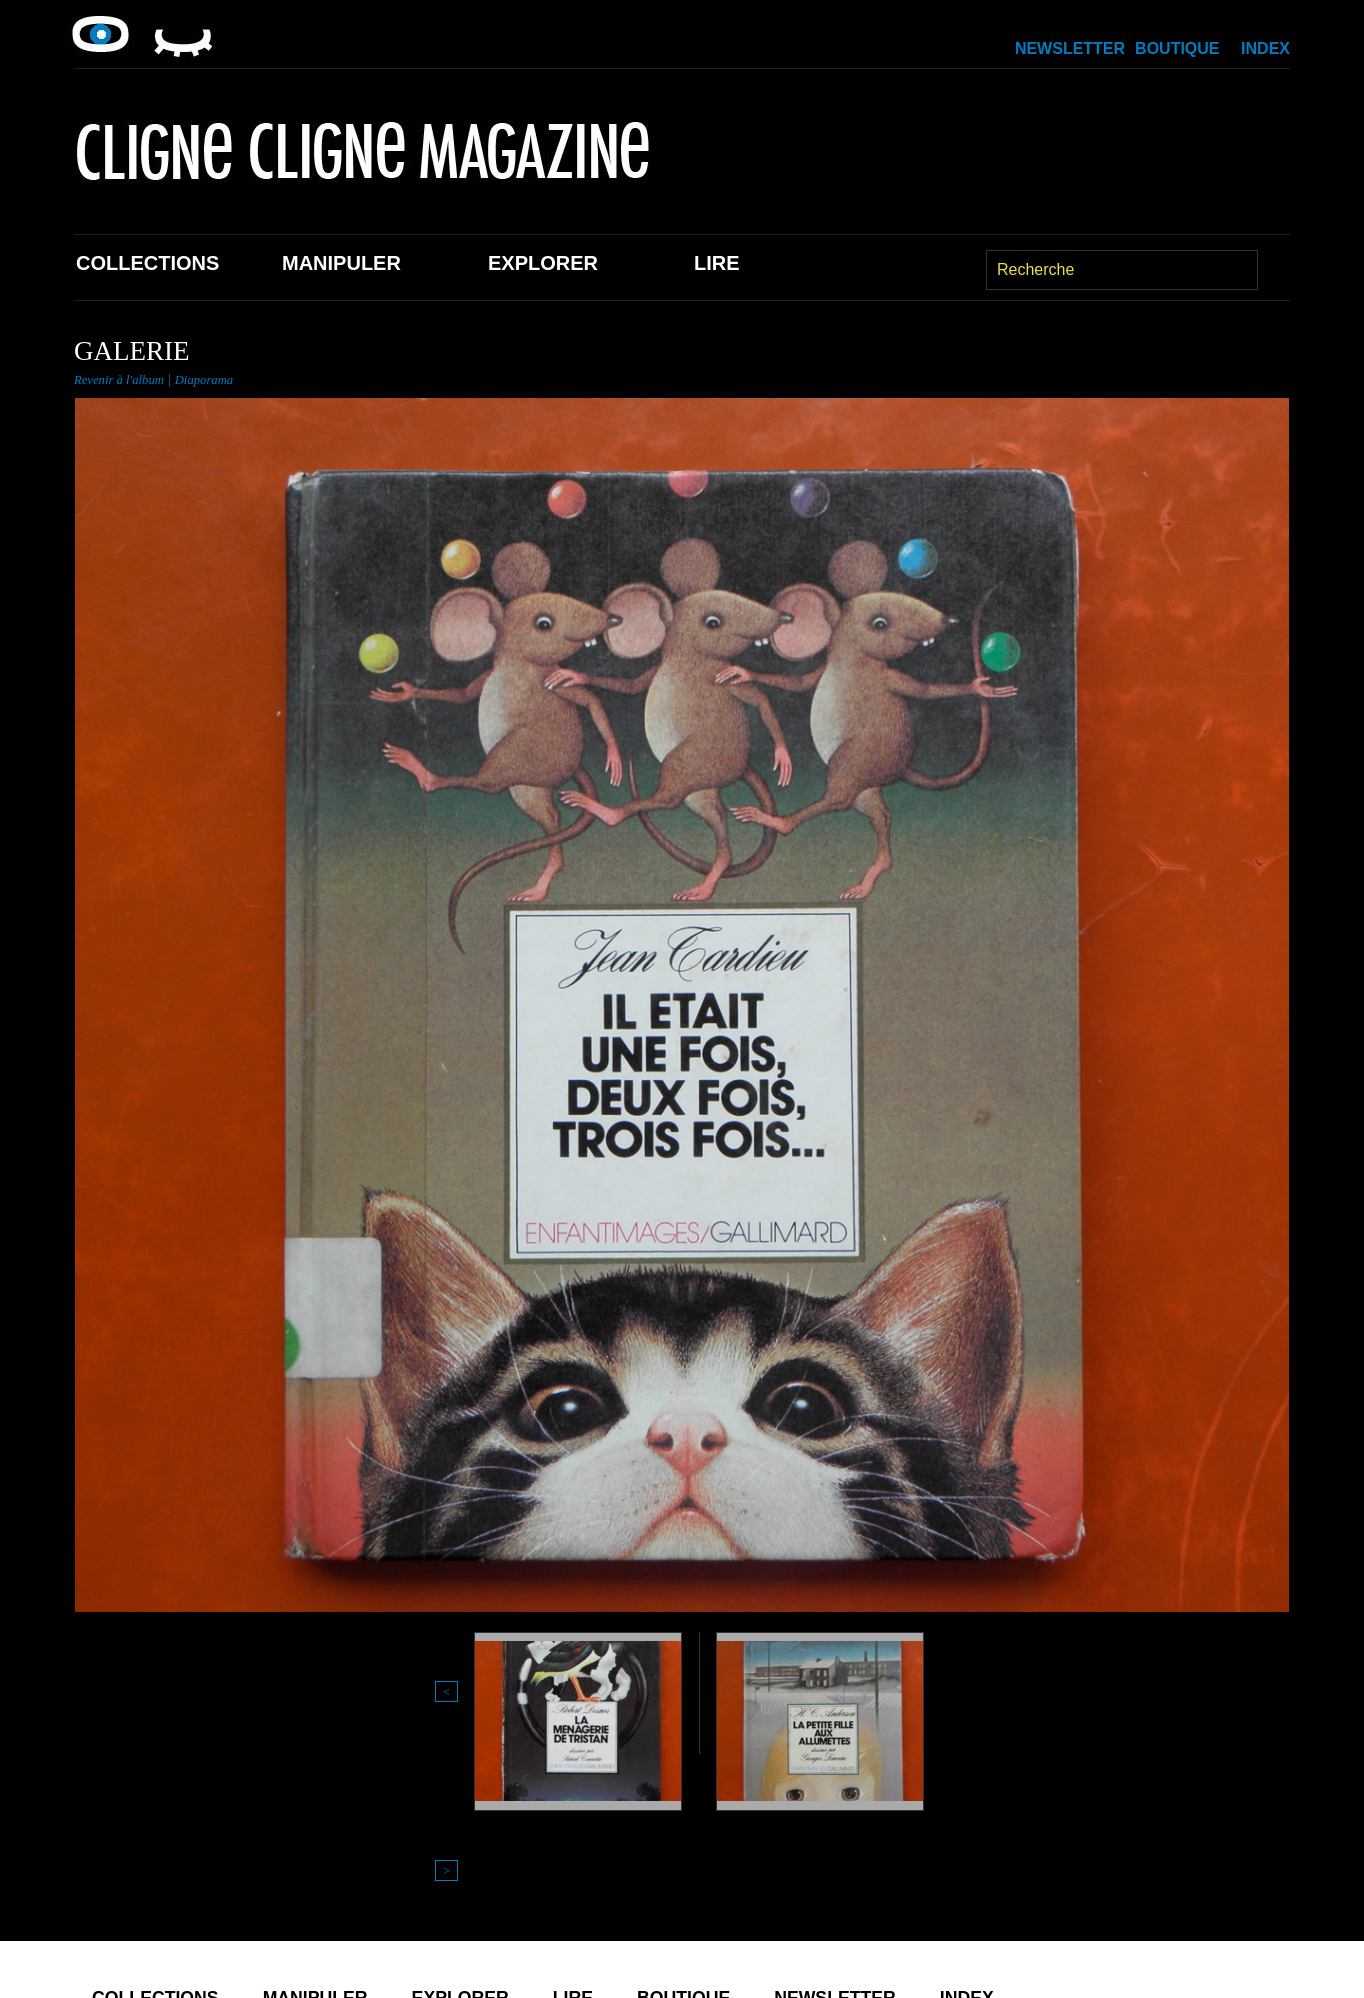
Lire (717, 263)
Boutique (1177, 48)
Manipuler (341, 263)
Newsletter (1070, 48)
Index (1265, 48)
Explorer (543, 263)
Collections (147, 263)
